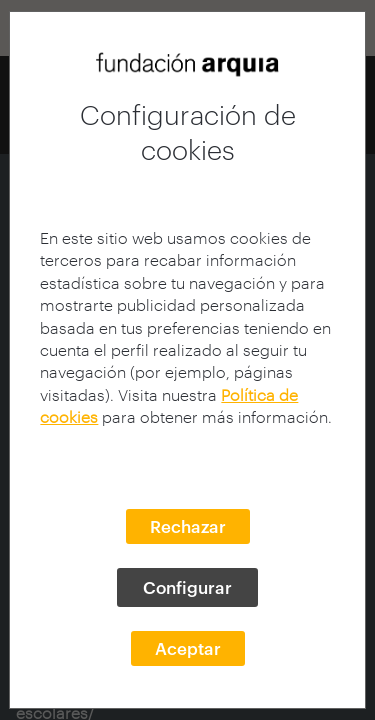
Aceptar (188, 648)
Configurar (187, 587)
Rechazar (188, 526)
